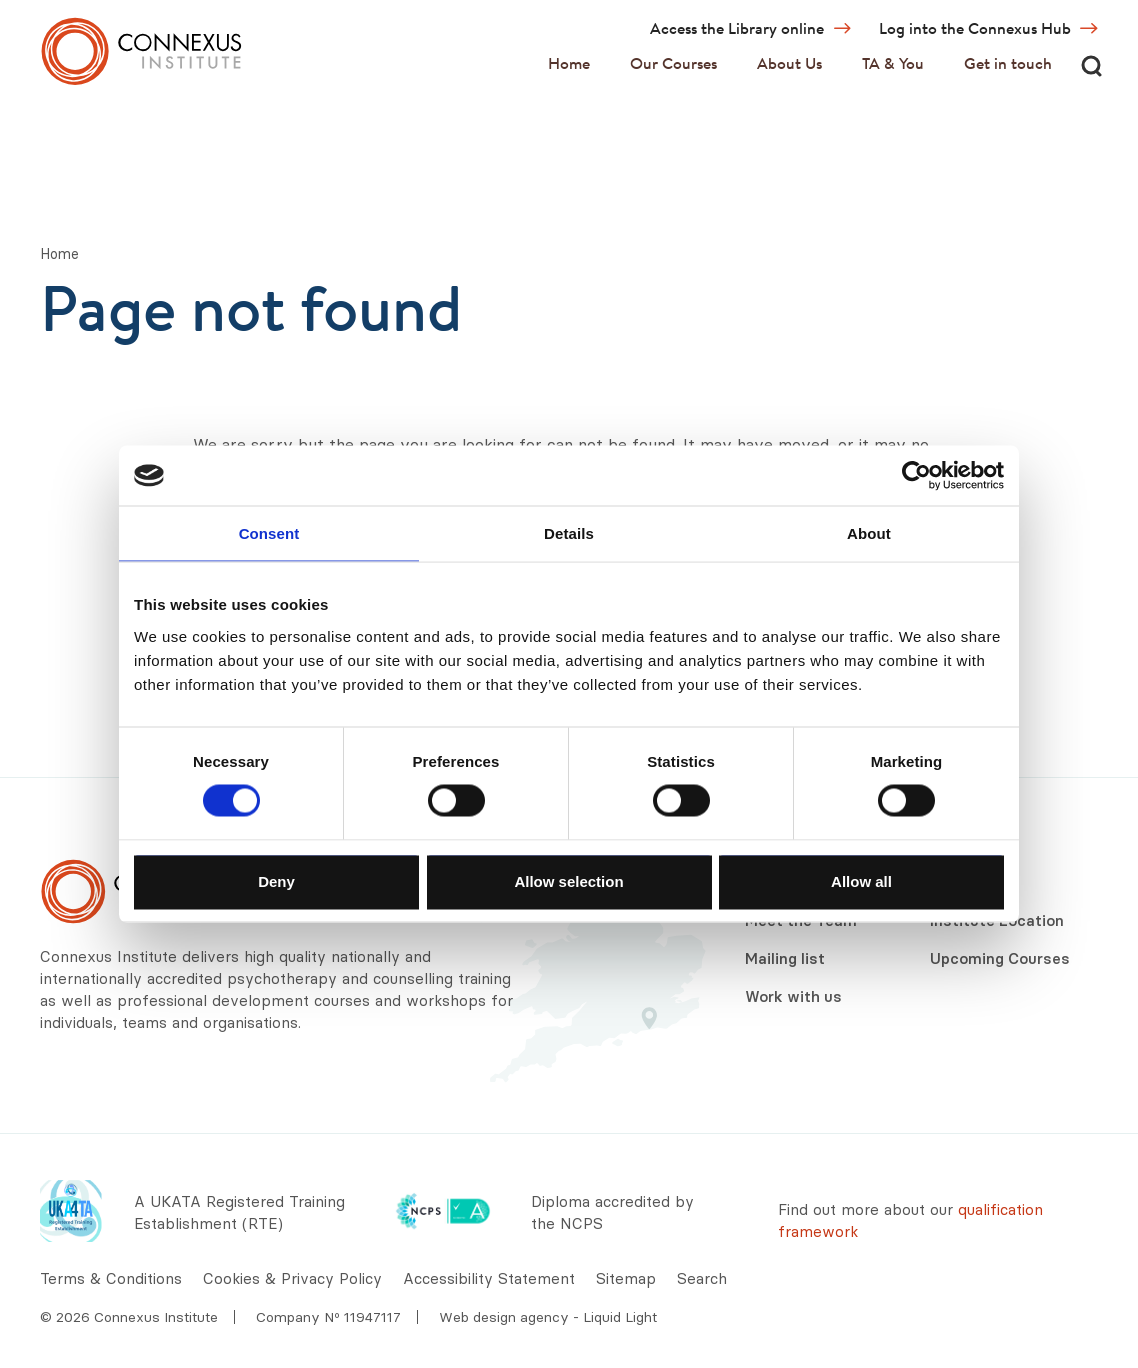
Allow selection (568, 880)
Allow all (861, 880)
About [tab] (869, 533)
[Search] (1091, 65)
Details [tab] (569, 533)
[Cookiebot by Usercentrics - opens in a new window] (916, 476)
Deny (276, 880)
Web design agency (506, 1317)
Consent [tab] (269, 533)
